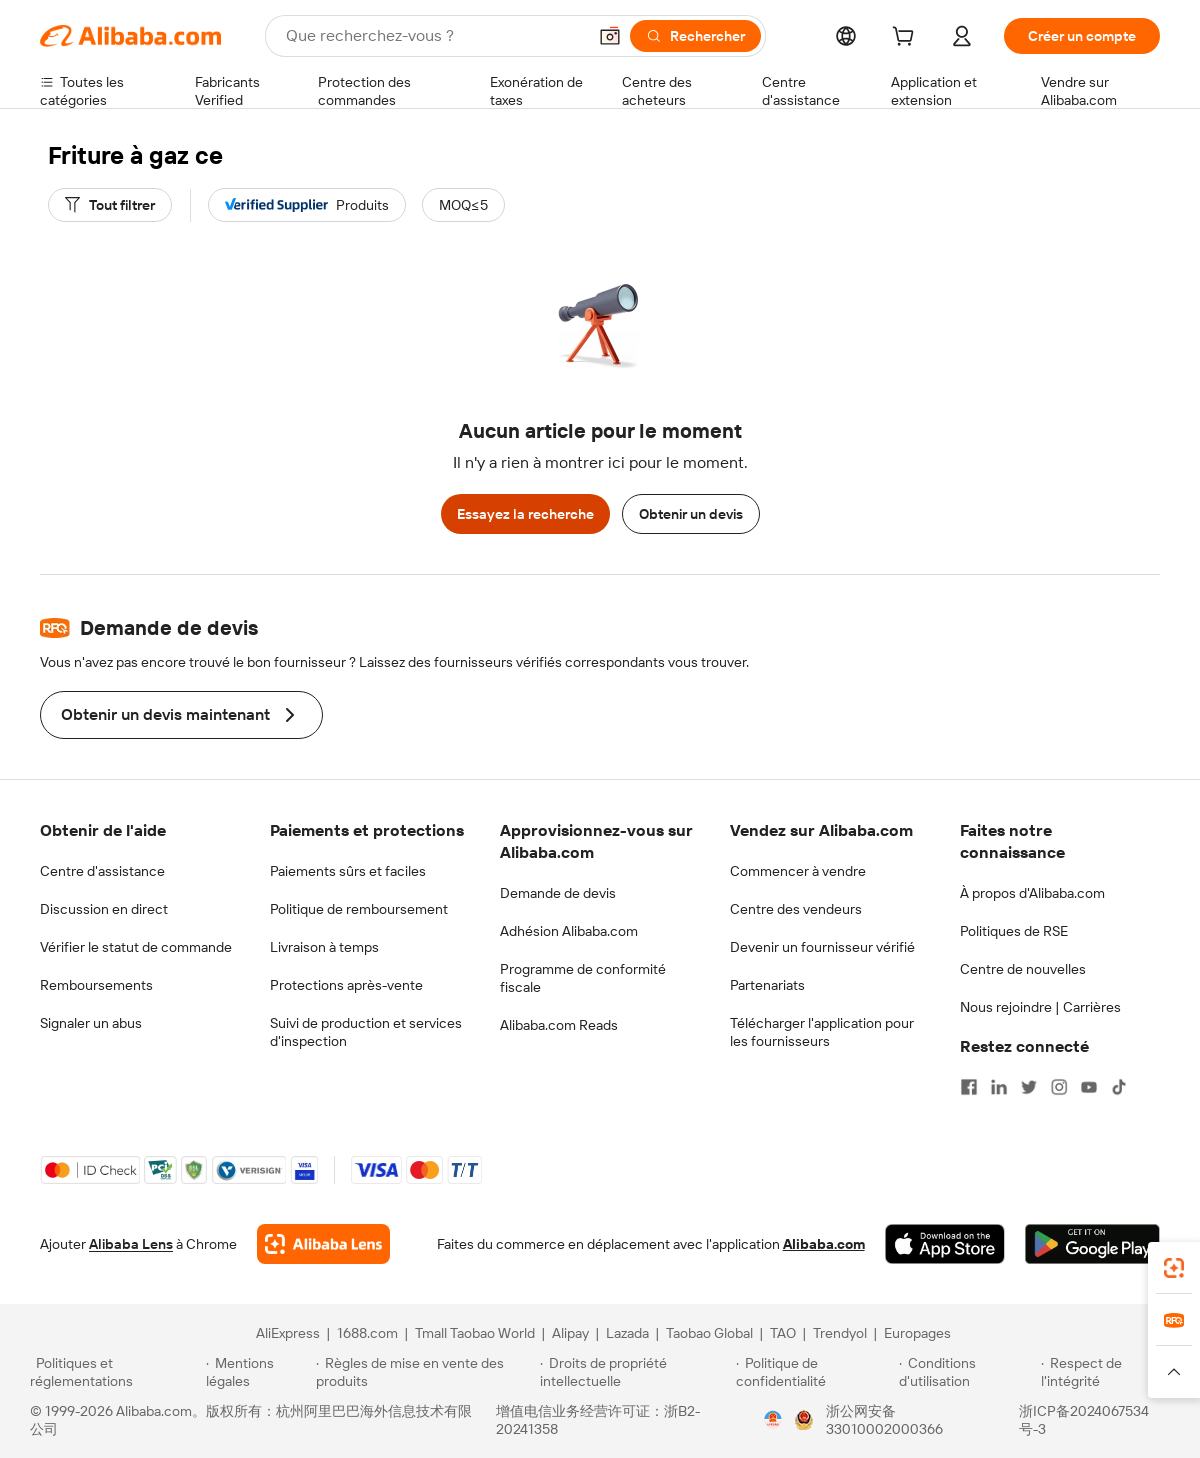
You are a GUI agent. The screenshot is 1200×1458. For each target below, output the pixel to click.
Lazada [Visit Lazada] (627, 1333)
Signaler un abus (91, 1023)
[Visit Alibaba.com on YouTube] (1089, 1087)
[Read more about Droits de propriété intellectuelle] (635, 1372)
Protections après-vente (346, 985)
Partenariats (767, 985)
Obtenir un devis (691, 514)
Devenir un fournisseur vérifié (822, 947)
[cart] (907, 39)
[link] (1174, 1268)
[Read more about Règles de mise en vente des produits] (425, 1372)
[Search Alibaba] (434, 36)
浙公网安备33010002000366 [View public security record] (884, 1420)
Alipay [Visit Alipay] (570, 1333)
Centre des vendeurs (796, 909)
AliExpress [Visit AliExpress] (288, 1333)
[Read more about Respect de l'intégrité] (1105, 1372)
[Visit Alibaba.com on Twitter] (1029, 1087)
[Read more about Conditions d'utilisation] (967, 1372)
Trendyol (840, 1333)
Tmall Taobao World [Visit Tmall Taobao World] (475, 1333)
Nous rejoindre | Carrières (1040, 1007)
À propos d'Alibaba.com (1032, 893)
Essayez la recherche (525, 514)
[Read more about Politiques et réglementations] (115, 1372)
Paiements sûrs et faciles (348, 871)
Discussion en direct (104, 909)
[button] (610, 36)
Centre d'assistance (102, 871)
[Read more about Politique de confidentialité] (814, 1372)
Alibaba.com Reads (559, 1025)
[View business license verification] (773, 1420)
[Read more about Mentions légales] (257, 1372)
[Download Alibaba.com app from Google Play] (1092, 1244)
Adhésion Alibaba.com (569, 931)
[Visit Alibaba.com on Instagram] (1059, 1087)
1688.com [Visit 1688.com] (367, 1333)
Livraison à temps (324, 947)
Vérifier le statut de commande (136, 947)
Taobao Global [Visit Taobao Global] (709, 1333)
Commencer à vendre (798, 871)
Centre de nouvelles (1023, 969)
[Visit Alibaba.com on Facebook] (969, 1087)
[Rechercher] (695, 36)
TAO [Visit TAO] (783, 1333)
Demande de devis (558, 893)
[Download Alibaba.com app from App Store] (945, 1244)
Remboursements (96, 985)
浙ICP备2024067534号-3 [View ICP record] (1084, 1420)
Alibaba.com (824, 1244)
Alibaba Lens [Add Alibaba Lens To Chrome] (131, 1244)
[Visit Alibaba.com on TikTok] (1119, 1087)
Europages (917, 1333)
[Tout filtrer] (110, 205)
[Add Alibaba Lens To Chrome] (323, 1244)
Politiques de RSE (1014, 931)
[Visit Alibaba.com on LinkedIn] (999, 1087)
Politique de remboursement (359, 909)
